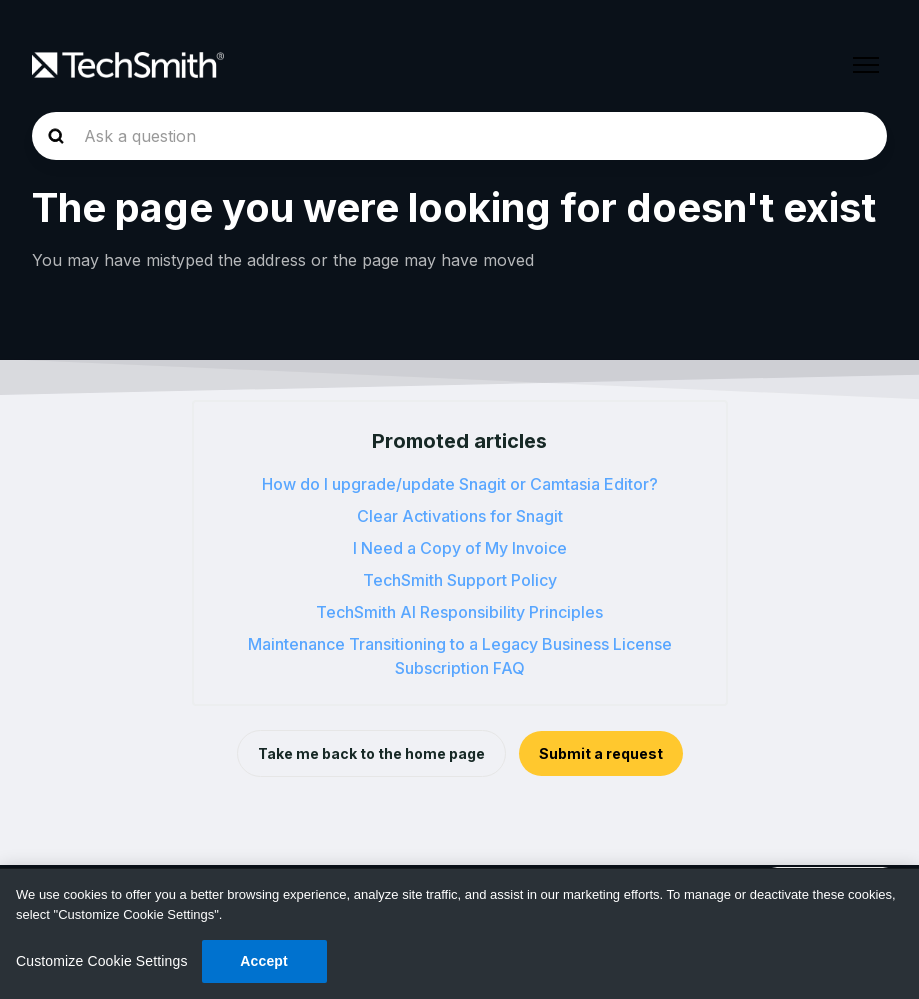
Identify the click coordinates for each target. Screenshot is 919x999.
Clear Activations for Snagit (460, 516)
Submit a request (601, 753)
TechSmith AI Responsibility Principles (459, 612)
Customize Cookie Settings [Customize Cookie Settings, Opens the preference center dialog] (102, 961)
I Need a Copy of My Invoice (460, 548)
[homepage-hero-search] (459, 136)
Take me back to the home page (371, 753)
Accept (264, 961)
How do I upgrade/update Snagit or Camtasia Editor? (460, 484)
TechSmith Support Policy (460, 580)
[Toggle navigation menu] (866, 65)
